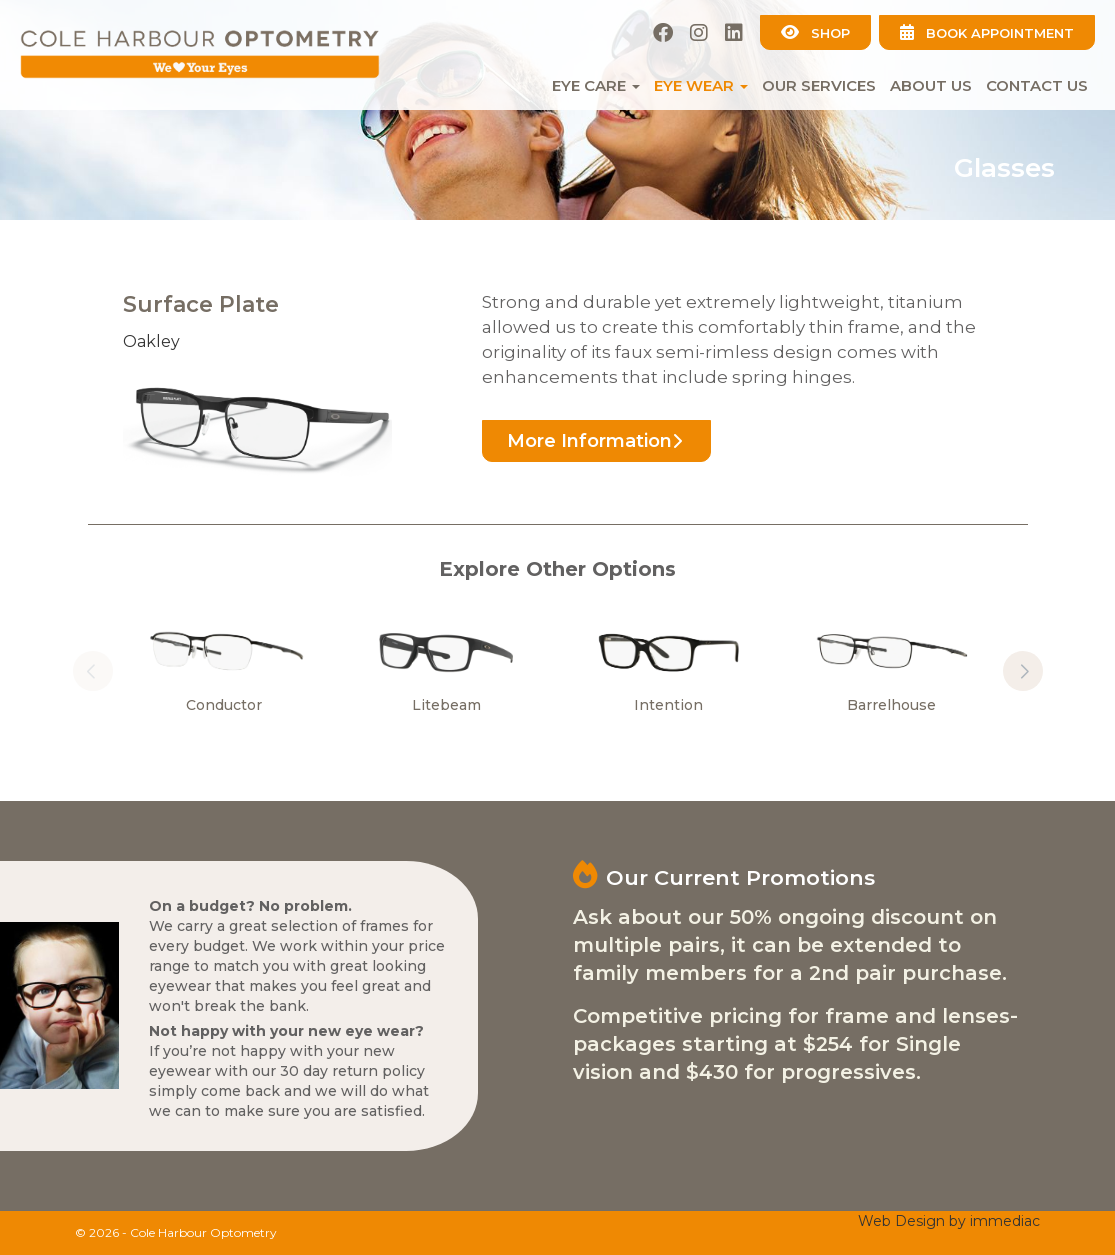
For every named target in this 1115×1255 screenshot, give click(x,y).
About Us (931, 85)
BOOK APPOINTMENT (987, 32)
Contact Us (1037, 85)
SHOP (815, 32)
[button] (1023, 671)
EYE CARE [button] (596, 85)
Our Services (819, 85)
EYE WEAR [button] (701, 85)
